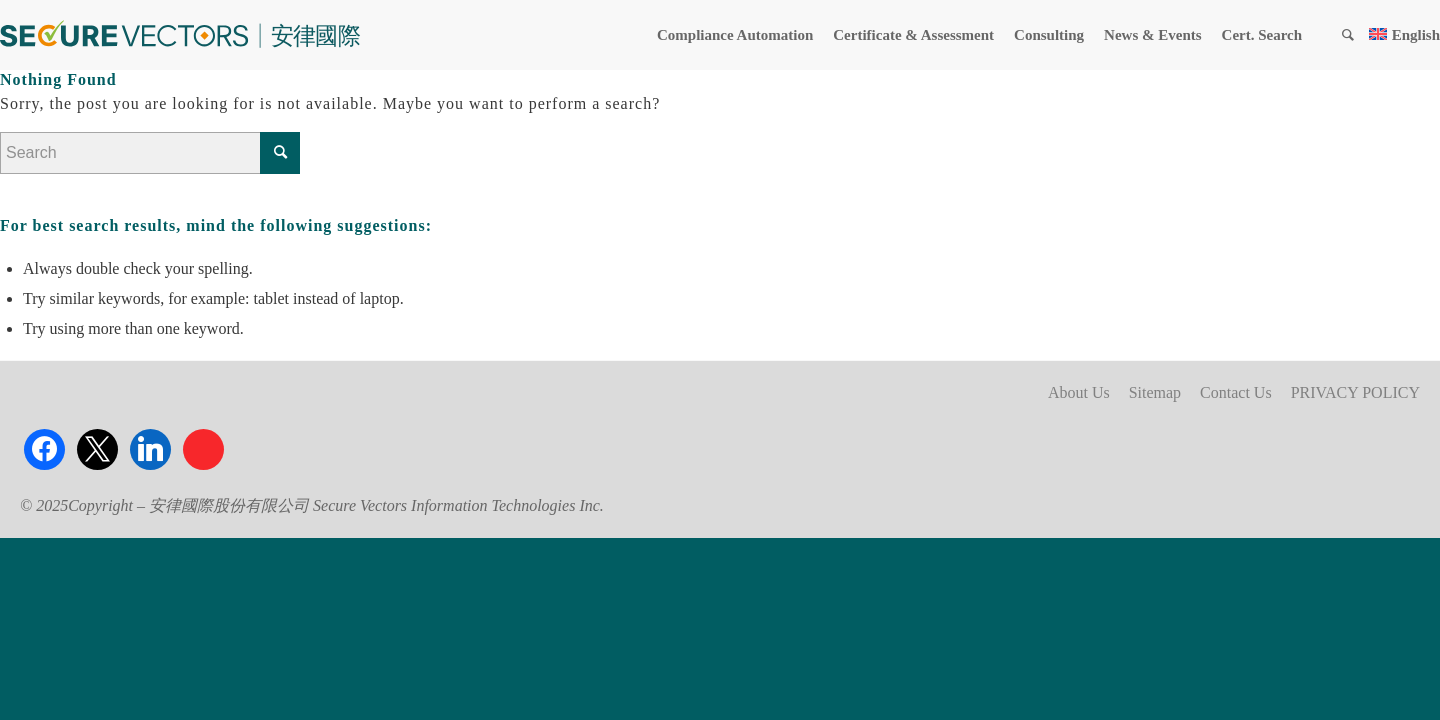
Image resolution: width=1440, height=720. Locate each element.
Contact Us (1236, 392)
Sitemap (1155, 392)
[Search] (1348, 35)
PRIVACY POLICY (1355, 392)
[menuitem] (735, 35)
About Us (1079, 392)
